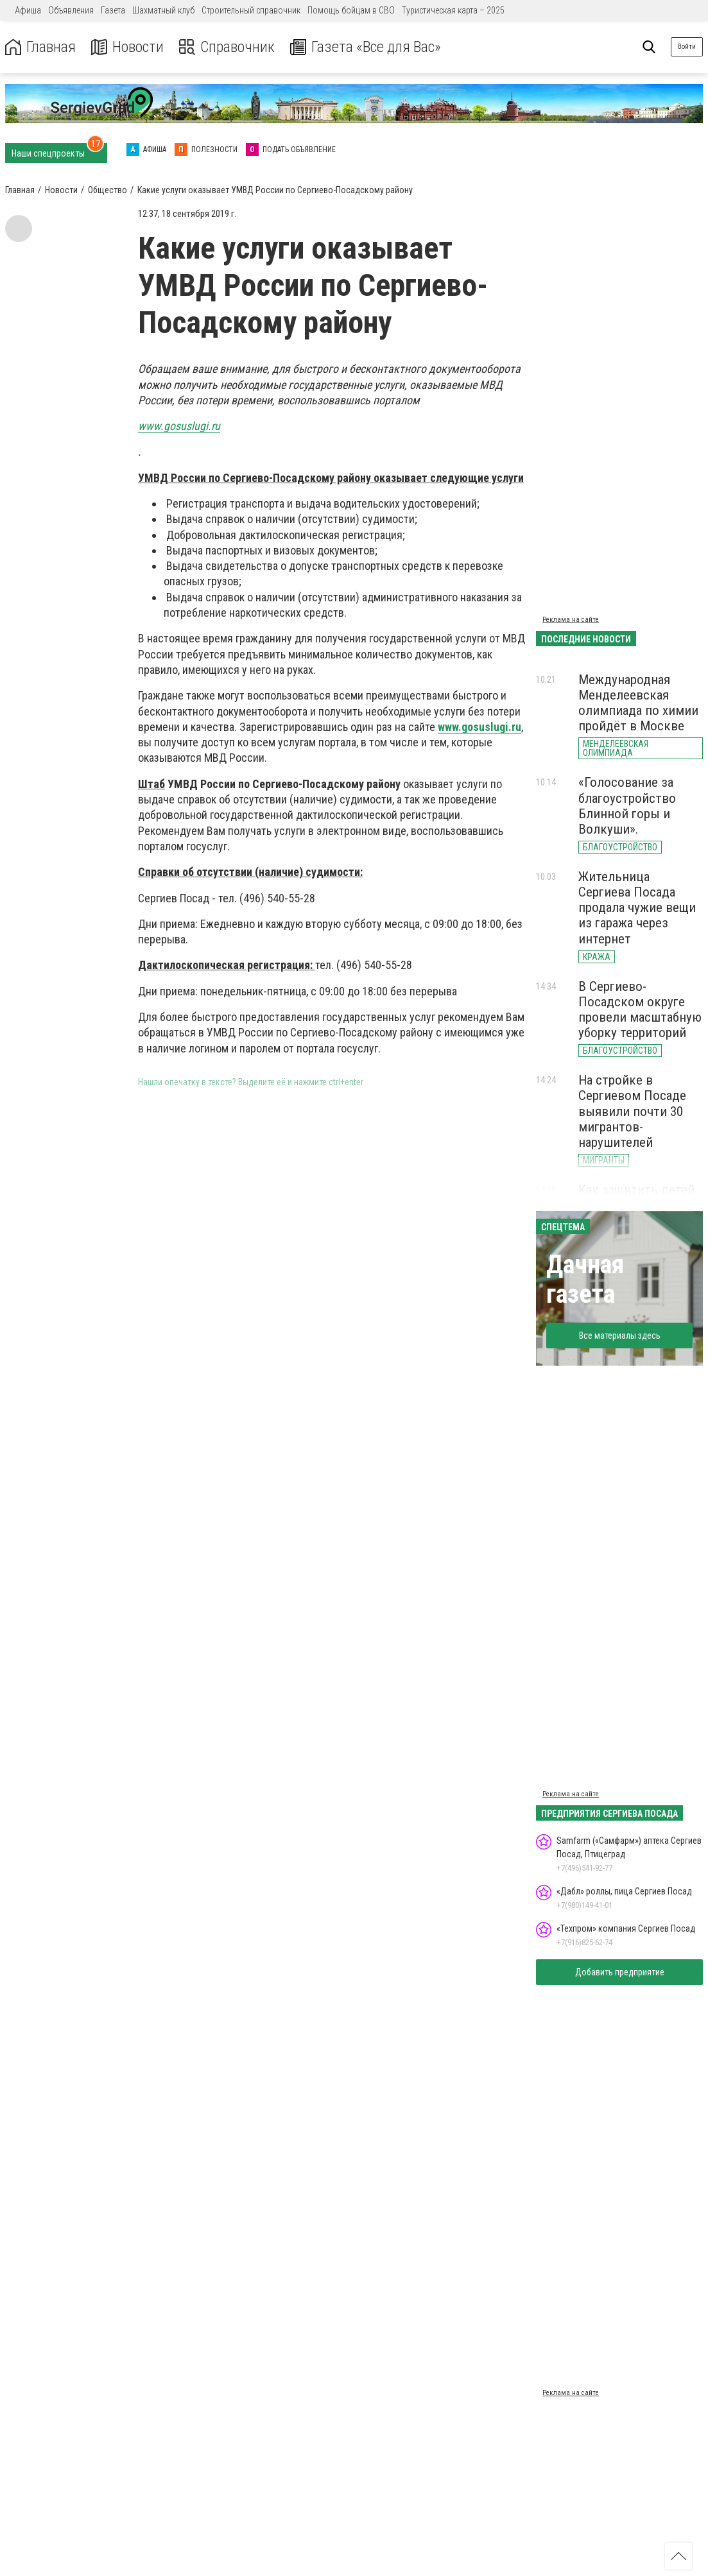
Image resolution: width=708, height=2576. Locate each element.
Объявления (71, 10)
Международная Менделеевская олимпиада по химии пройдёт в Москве (638, 703)
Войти (687, 46)
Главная (40, 47)
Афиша (28, 10)
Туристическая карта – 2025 (453, 10)
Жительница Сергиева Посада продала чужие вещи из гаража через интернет (637, 908)
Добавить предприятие (619, 1972)
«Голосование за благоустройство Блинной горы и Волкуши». (627, 805)
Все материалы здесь (620, 1335)
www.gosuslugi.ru (479, 727)
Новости (127, 47)
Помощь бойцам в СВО (351, 10)
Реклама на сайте (570, 619)
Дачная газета (585, 1279)
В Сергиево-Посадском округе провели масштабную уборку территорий (640, 1009)
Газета (113, 10)
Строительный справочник (251, 10)
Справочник (227, 47)
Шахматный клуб (163, 10)
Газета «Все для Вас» (365, 47)
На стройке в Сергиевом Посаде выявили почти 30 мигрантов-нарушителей (632, 1111)
